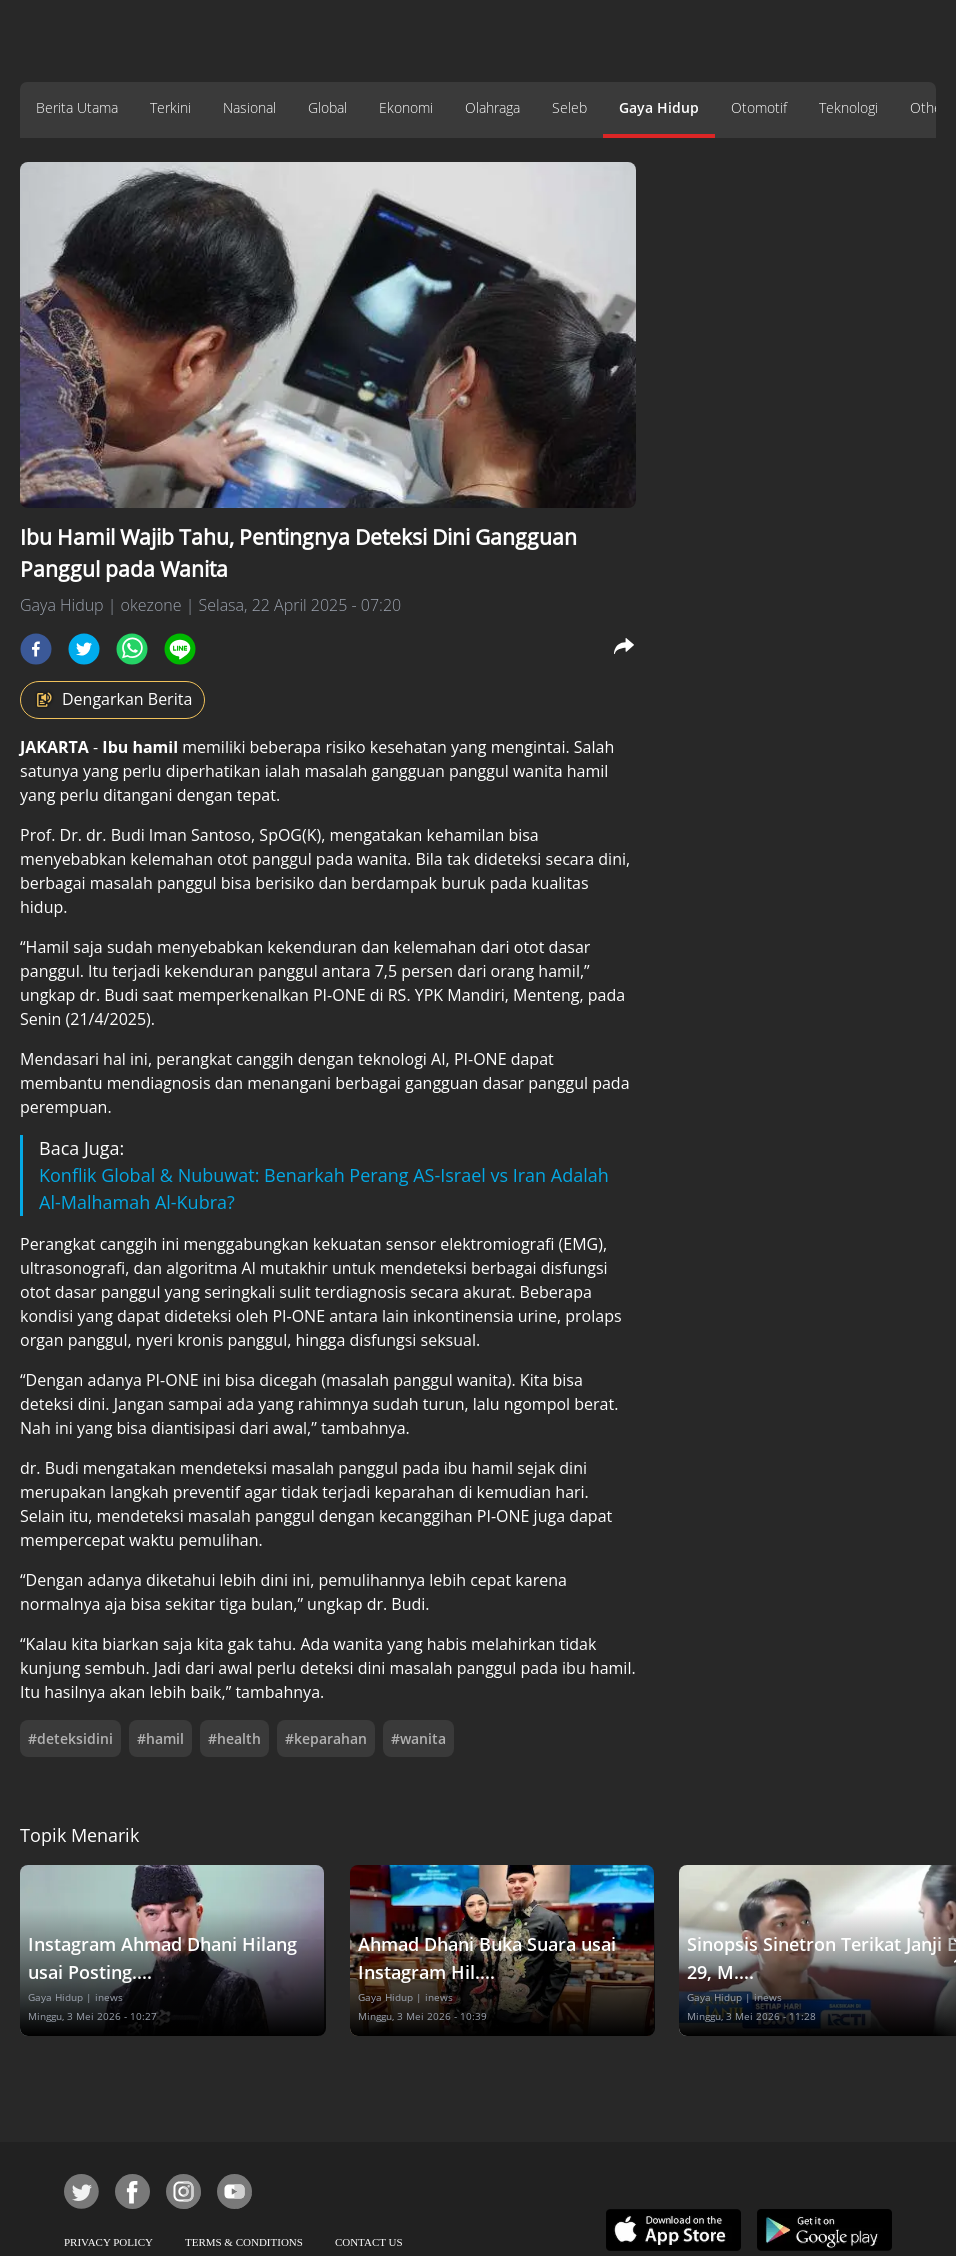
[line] (180, 649)
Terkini (170, 107)
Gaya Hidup (659, 107)
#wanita (418, 1738)
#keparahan (326, 1738)
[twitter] (84, 649)
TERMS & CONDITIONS (244, 2242)
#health (234, 1738)
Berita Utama (77, 107)
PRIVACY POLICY (108, 2242)
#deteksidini (70, 1738)
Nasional (249, 107)
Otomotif (759, 107)
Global (327, 107)
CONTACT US (369, 2242)
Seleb (569, 107)
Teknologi (848, 107)
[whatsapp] (132, 649)
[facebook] (36, 649)
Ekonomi (406, 107)
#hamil (160, 1738)
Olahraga (492, 107)
